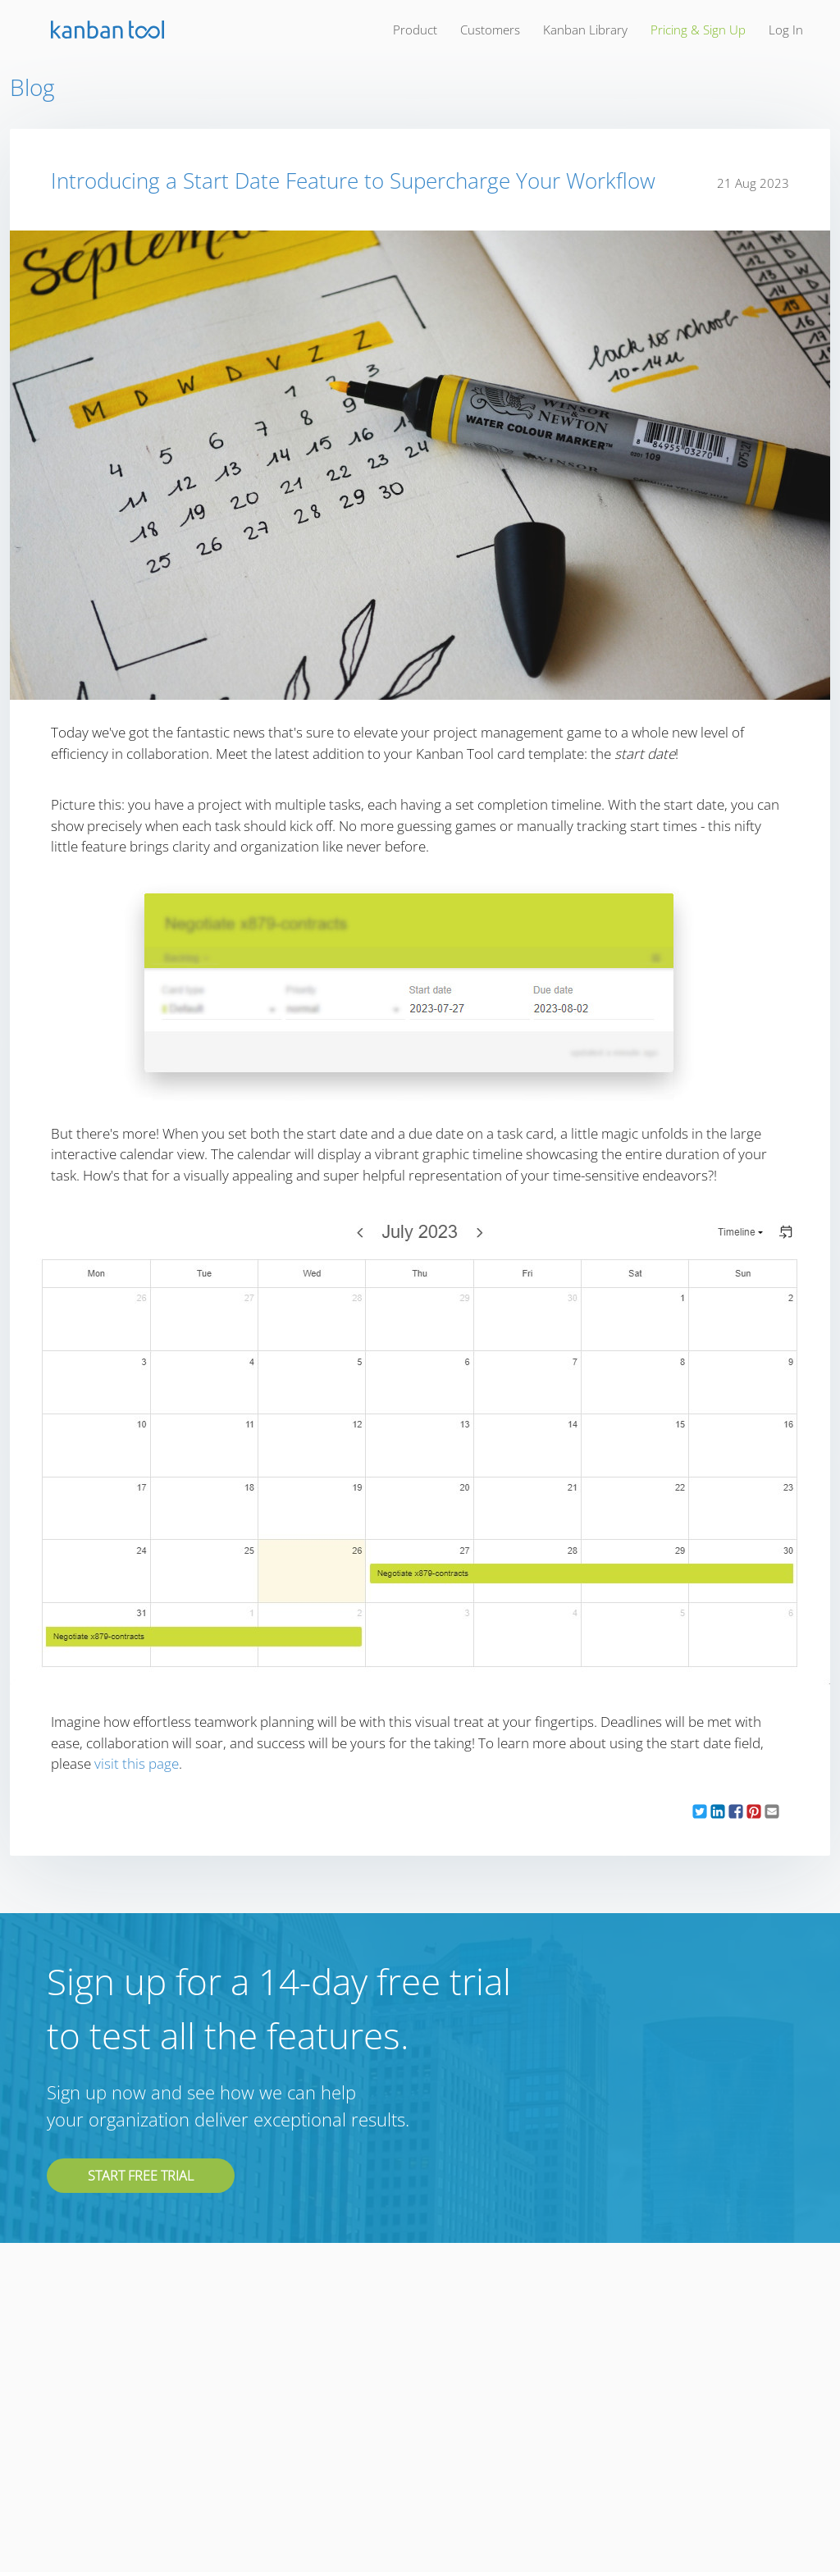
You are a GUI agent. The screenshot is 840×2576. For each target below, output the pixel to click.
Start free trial (141, 2176)
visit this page (136, 1763)
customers (490, 29)
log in (786, 29)
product (415, 29)
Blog (32, 87)
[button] (700, 1811)
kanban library (585, 29)
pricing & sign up (698, 29)
